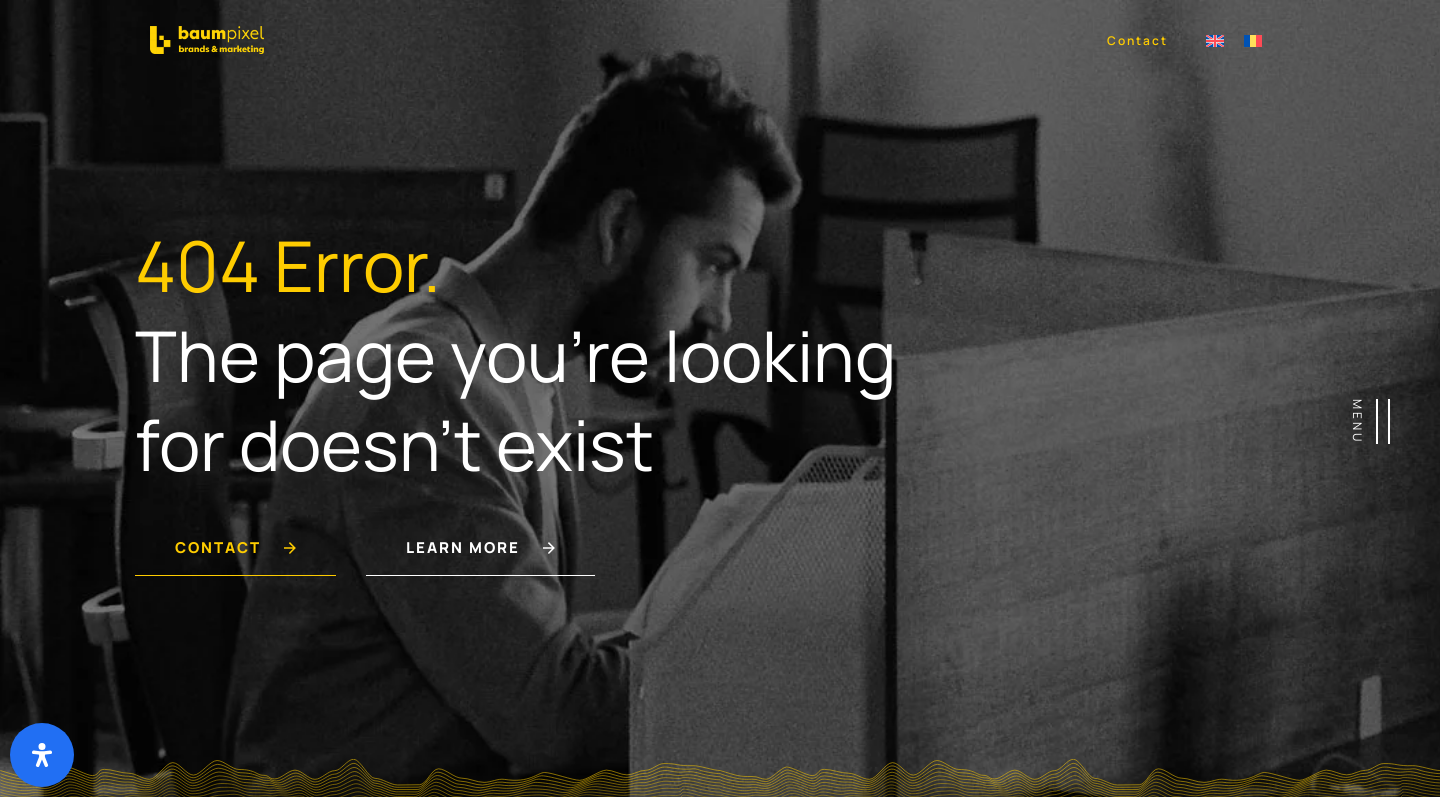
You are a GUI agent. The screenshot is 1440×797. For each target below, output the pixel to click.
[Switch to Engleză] (1215, 39)
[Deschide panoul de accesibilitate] (42, 755)
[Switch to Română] (1253, 39)
